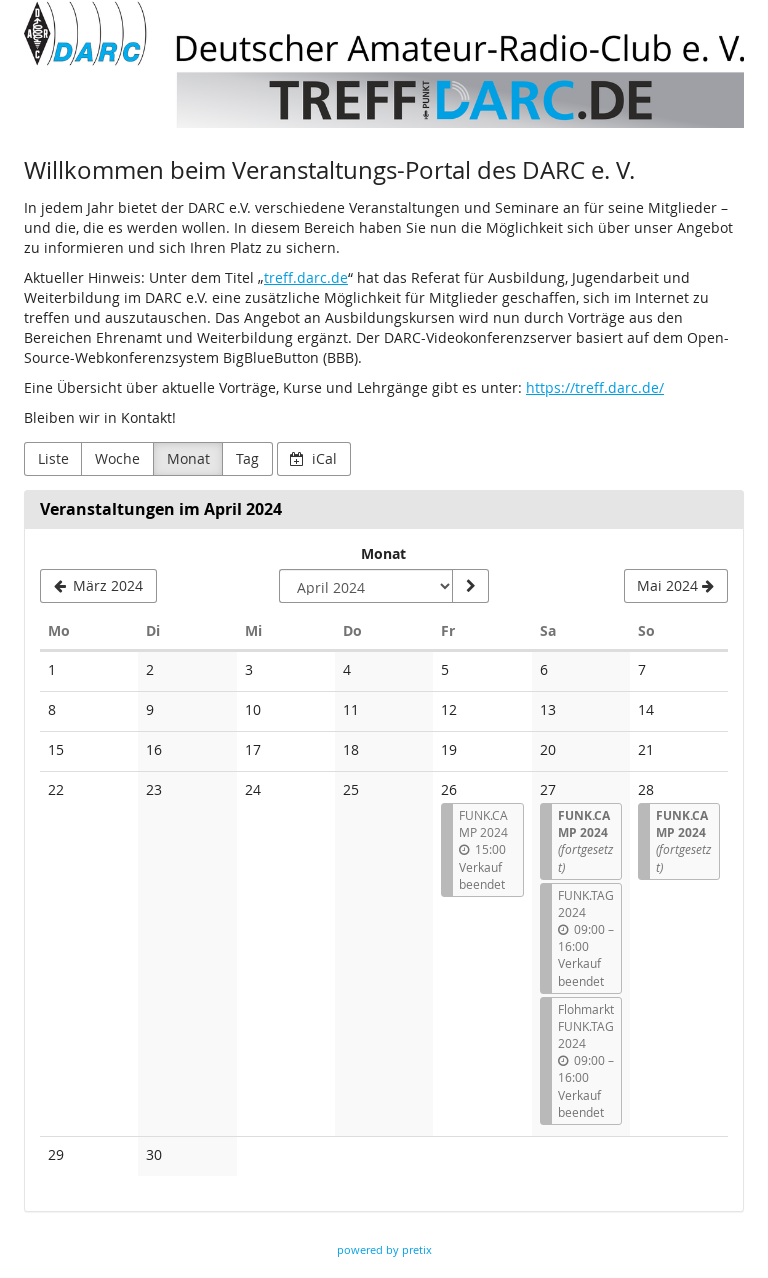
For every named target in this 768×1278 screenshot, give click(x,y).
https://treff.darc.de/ (595, 387)
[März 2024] (98, 586)
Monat (188, 458)
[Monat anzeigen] (470, 586)
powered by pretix (384, 1249)
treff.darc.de (306, 277)
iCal (313, 458)
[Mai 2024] (676, 586)
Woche (117, 458)
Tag (247, 458)
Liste (53, 458)
